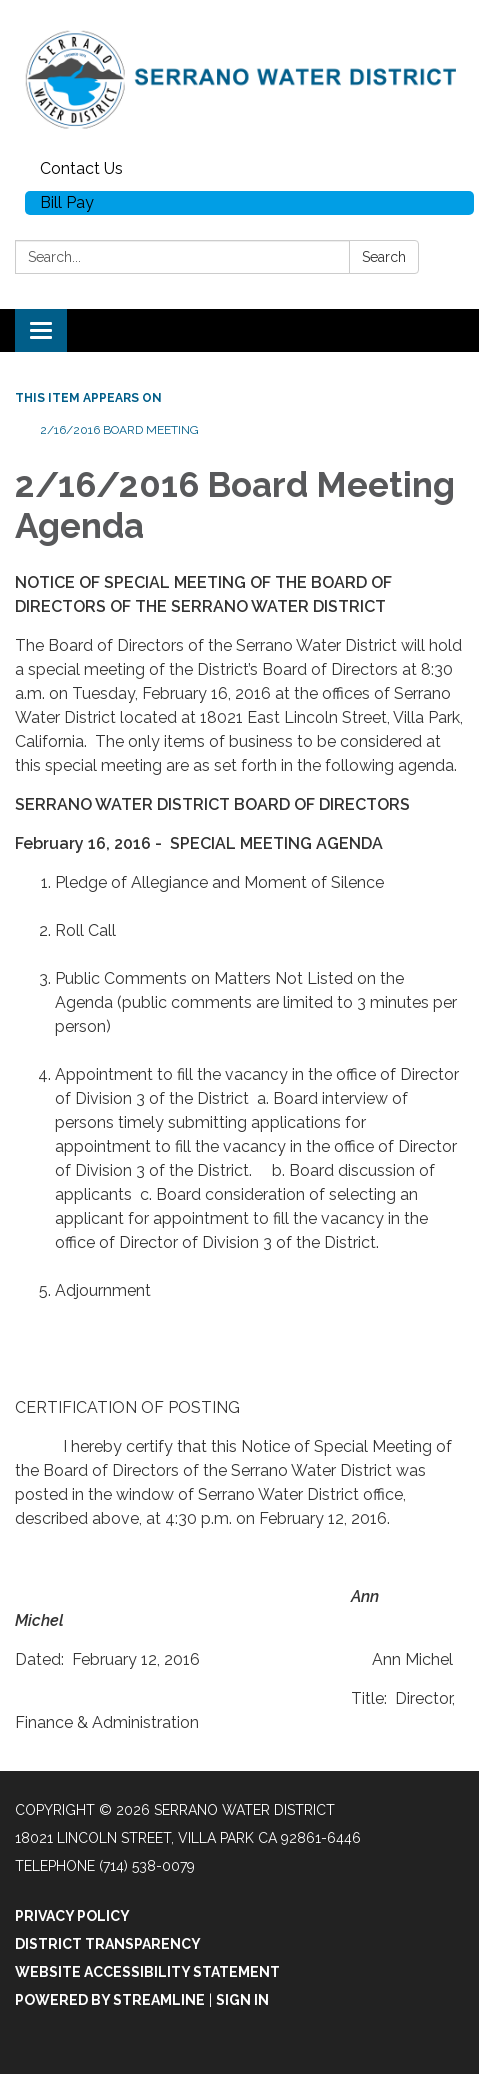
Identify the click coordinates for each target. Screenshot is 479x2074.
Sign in (242, 2000)
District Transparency (108, 1944)
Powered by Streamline (110, 2000)
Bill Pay (67, 202)
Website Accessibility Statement (147, 1972)
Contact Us (81, 168)
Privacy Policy (72, 1916)
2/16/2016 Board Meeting (119, 430)
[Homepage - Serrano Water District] (239, 76)
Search (384, 257)
